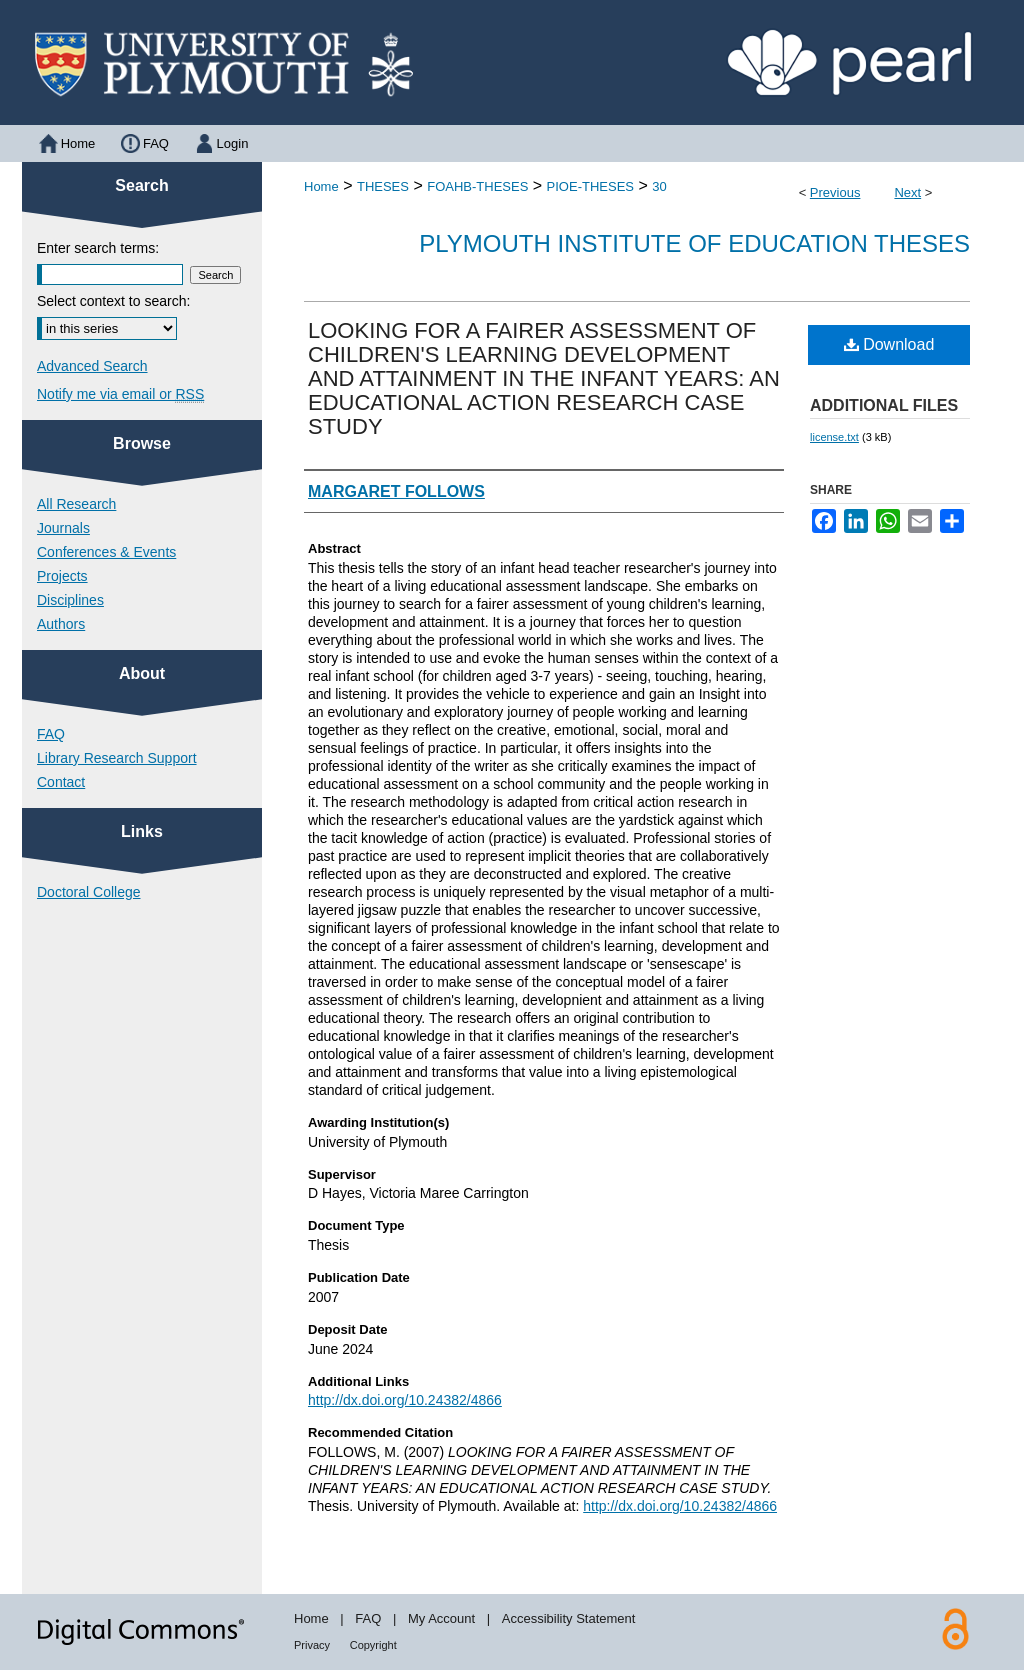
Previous (835, 192)
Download (889, 344)
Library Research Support (117, 758)
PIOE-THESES (590, 186)
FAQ (51, 734)
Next (907, 192)
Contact (61, 782)
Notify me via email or (120, 394)
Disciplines (70, 600)
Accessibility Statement (569, 1618)
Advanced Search (92, 366)
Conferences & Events (106, 552)
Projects (62, 576)
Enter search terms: (98, 248)
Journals (63, 528)
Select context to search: (113, 301)
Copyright (373, 1645)
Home (321, 186)
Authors (61, 624)
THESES (383, 186)
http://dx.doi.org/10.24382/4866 (405, 1400)
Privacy (312, 1645)
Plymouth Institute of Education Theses (694, 243)
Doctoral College (89, 892)
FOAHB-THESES (477, 186)
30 (659, 186)
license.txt (834, 437)
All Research (76, 504)
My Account (441, 1618)
